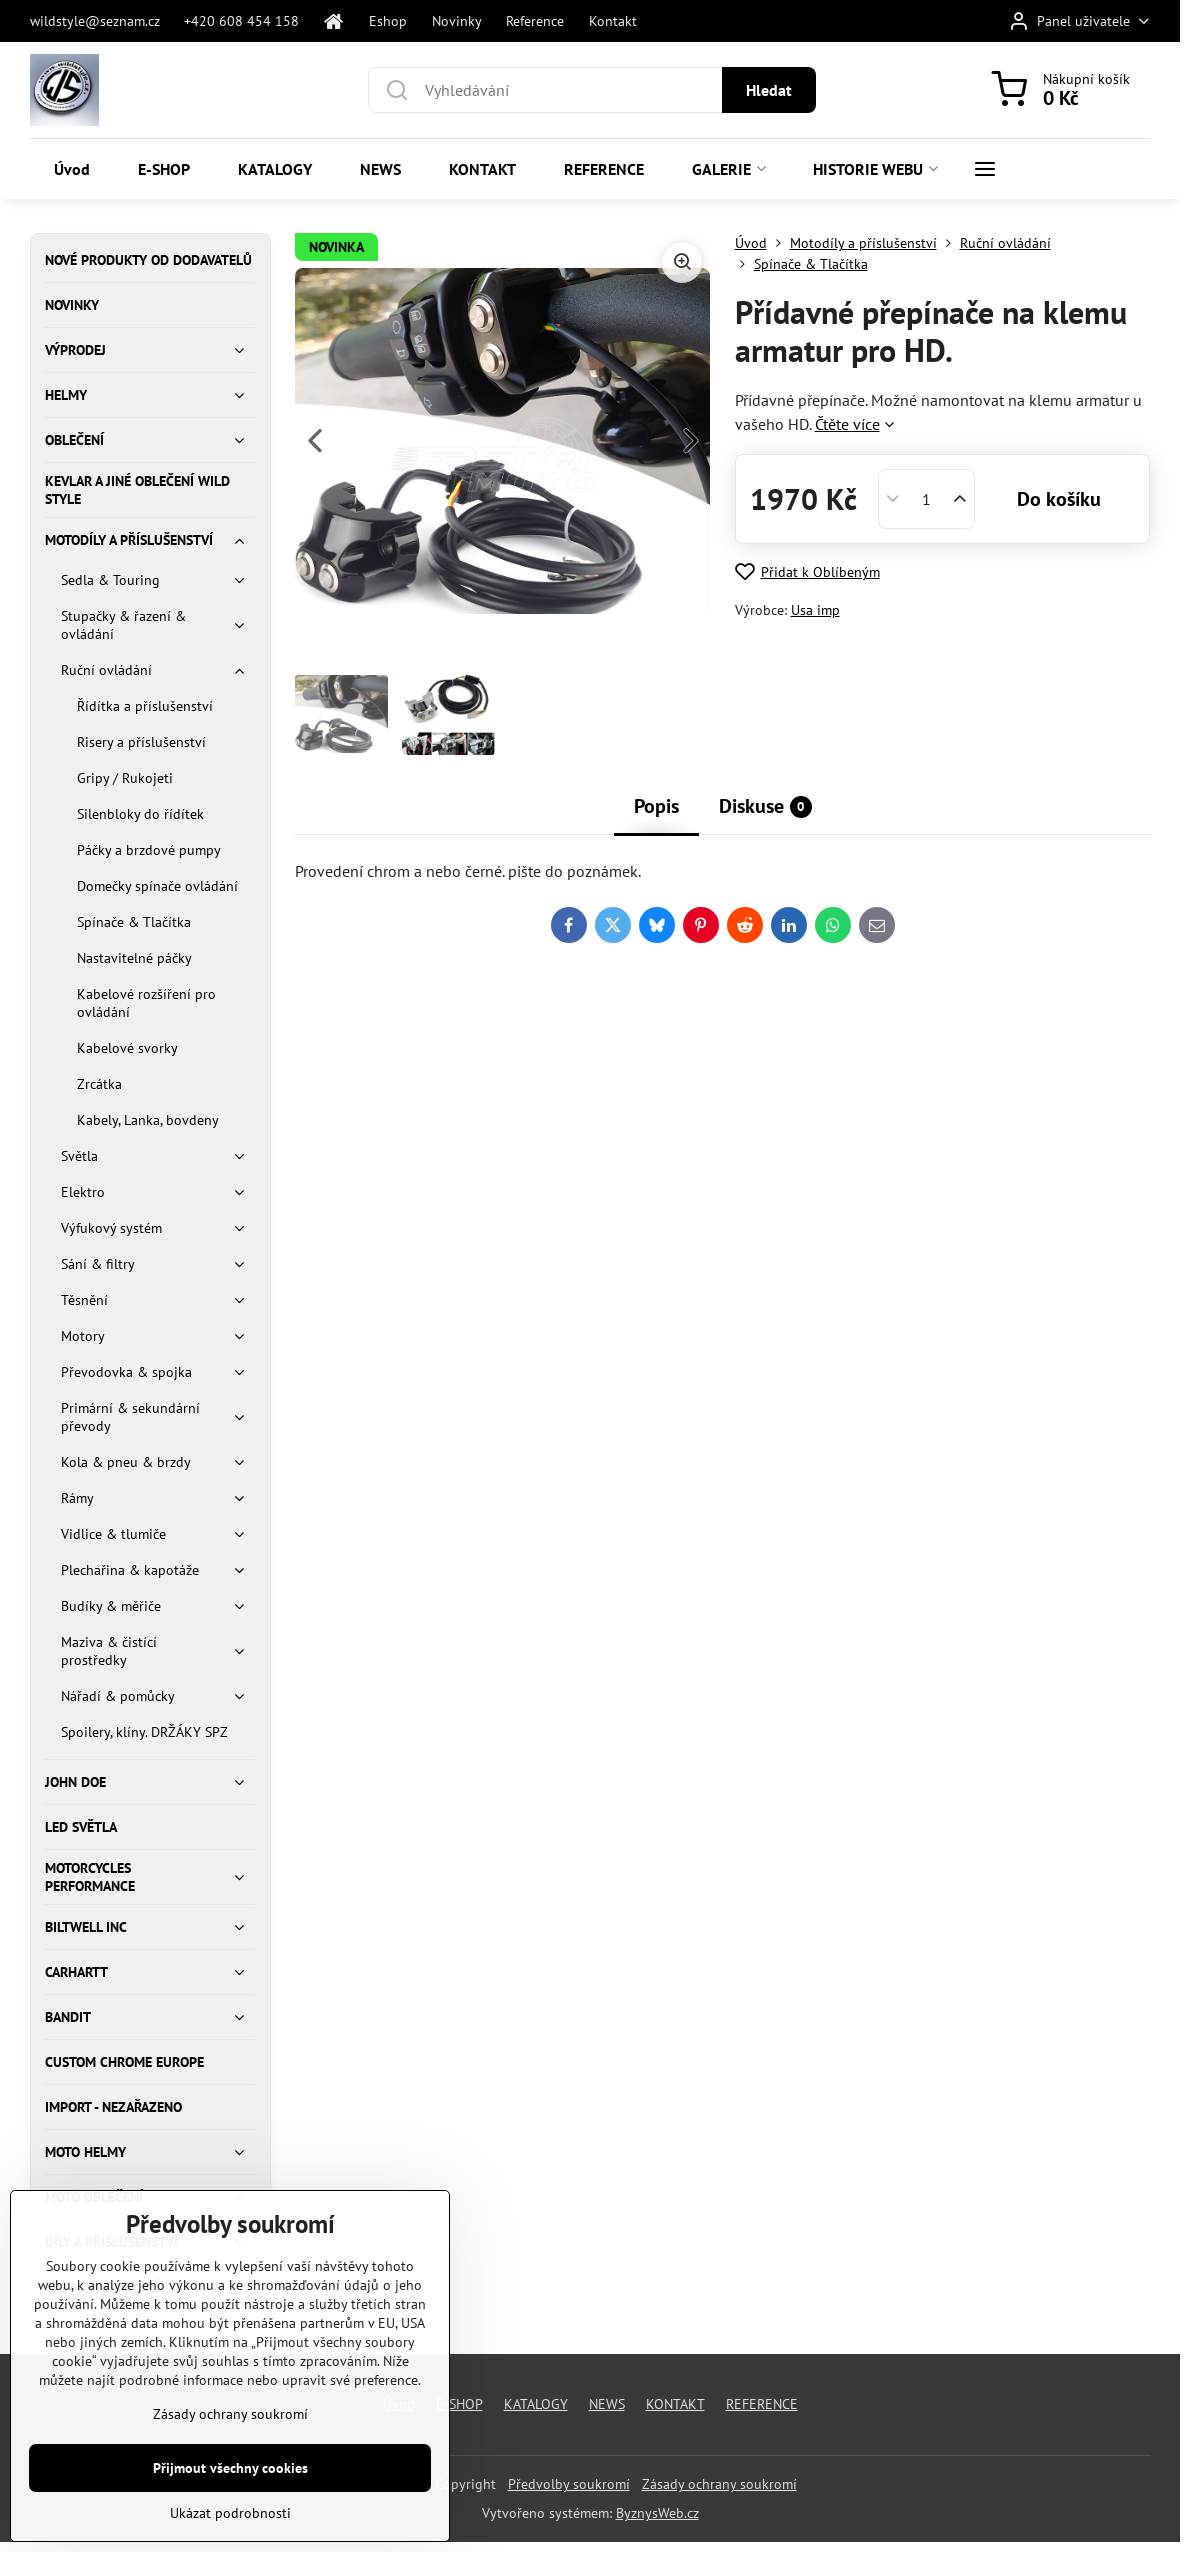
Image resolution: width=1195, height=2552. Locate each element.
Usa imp (815, 610)
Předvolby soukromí (569, 2484)
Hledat (769, 90)
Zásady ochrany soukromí (719, 2484)
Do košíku (1059, 499)
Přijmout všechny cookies (230, 2510)
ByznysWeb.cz (657, 2513)
